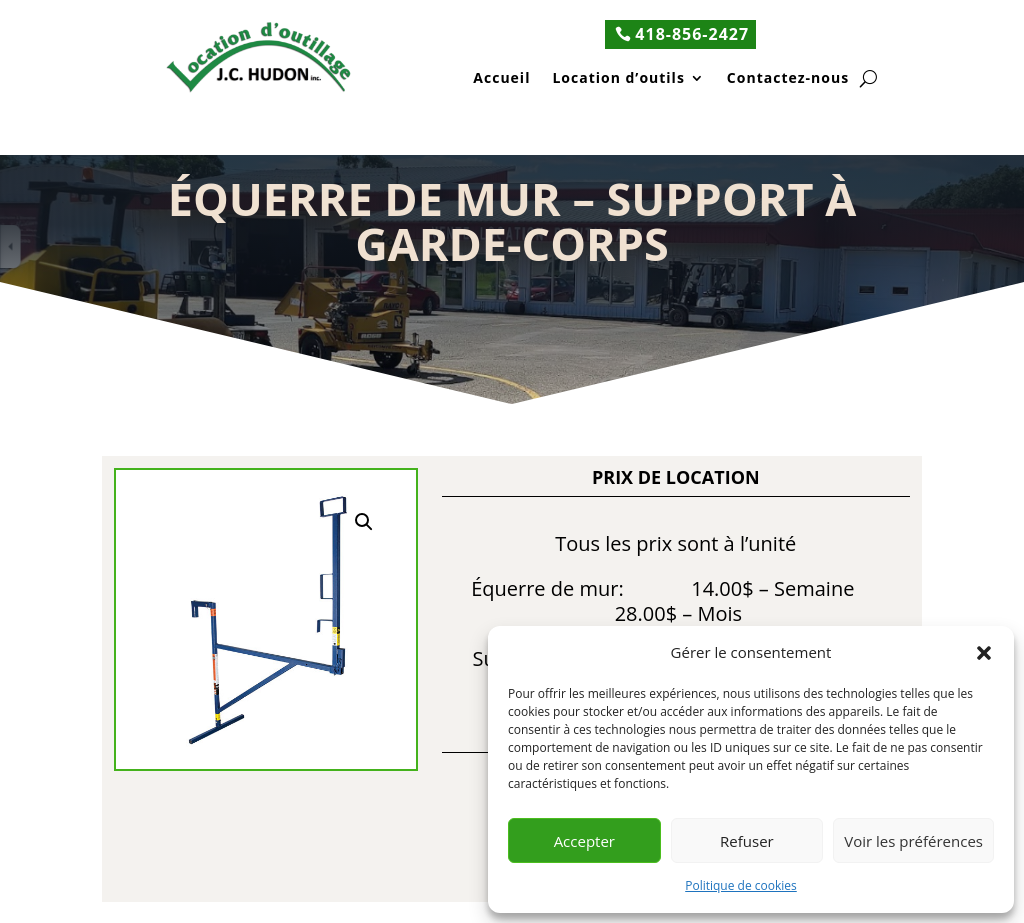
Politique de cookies (741, 885)
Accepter (584, 841)
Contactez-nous (788, 79)
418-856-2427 (692, 34)
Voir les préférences (913, 841)
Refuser (747, 841)
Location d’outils (618, 79)
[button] (984, 653)
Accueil (501, 79)
